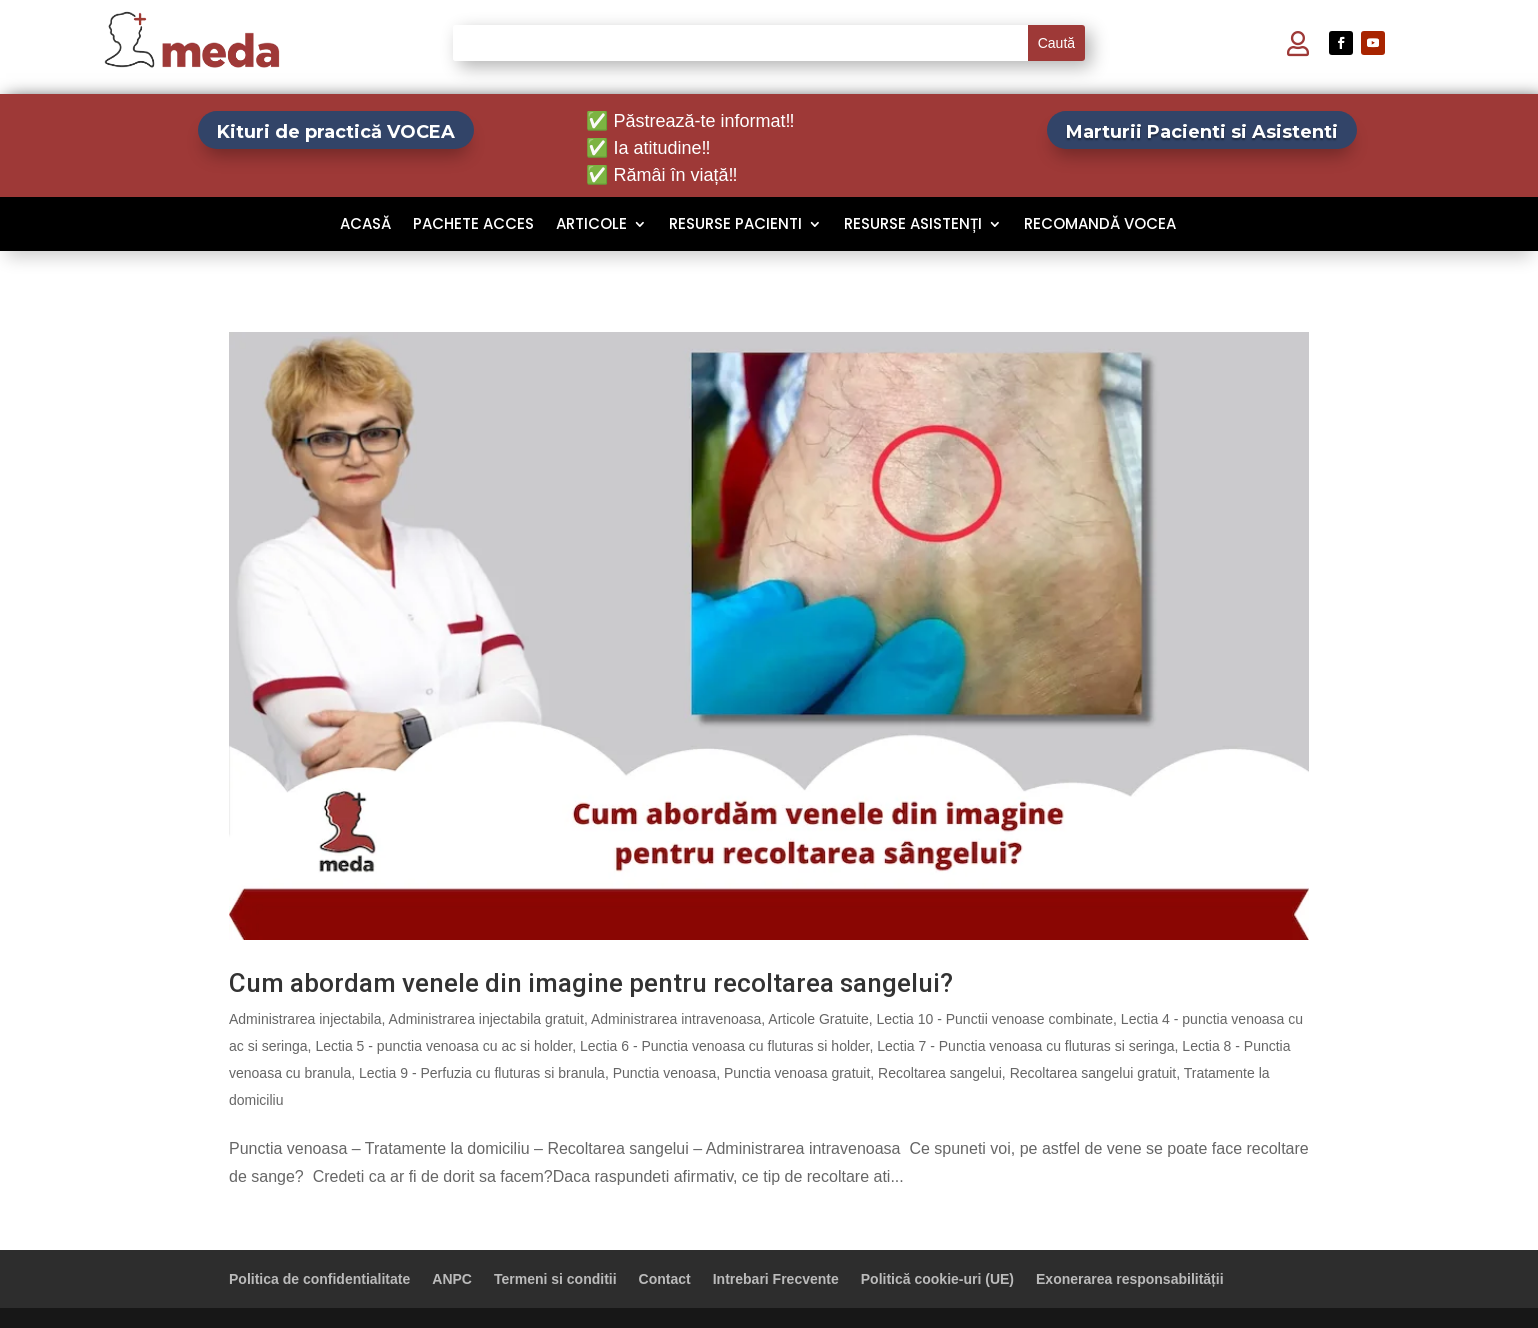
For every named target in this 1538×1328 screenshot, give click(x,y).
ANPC (452, 1279)
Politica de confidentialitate (319, 1279)
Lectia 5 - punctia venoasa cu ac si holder (443, 1046)
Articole (591, 225)
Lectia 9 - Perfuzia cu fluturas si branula (482, 1073)
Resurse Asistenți (913, 225)
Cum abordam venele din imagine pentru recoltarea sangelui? (591, 983)
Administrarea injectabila (305, 1019)
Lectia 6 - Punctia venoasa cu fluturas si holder (725, 1046)
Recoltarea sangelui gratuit (1093, 1073)
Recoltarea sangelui (940, 1073)
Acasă (365, 225)
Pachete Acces (473, 225)
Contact (665, 1279)
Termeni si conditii (555, 1279)
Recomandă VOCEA (1100, 225)
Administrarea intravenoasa (676, 1019)
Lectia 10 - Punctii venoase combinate (994, 1019)
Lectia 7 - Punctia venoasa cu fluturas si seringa (1025, 1046)
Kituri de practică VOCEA (336, 132)
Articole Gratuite (818, 1019)
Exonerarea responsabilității (1130, 1279)
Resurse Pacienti (735, 225)
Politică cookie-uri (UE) (937, 1279)
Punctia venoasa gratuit (797, 1073)
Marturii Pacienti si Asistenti (1202, 132)
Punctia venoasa (665, 1073)
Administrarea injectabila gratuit (486, 1019)
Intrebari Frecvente (776, 1279)
